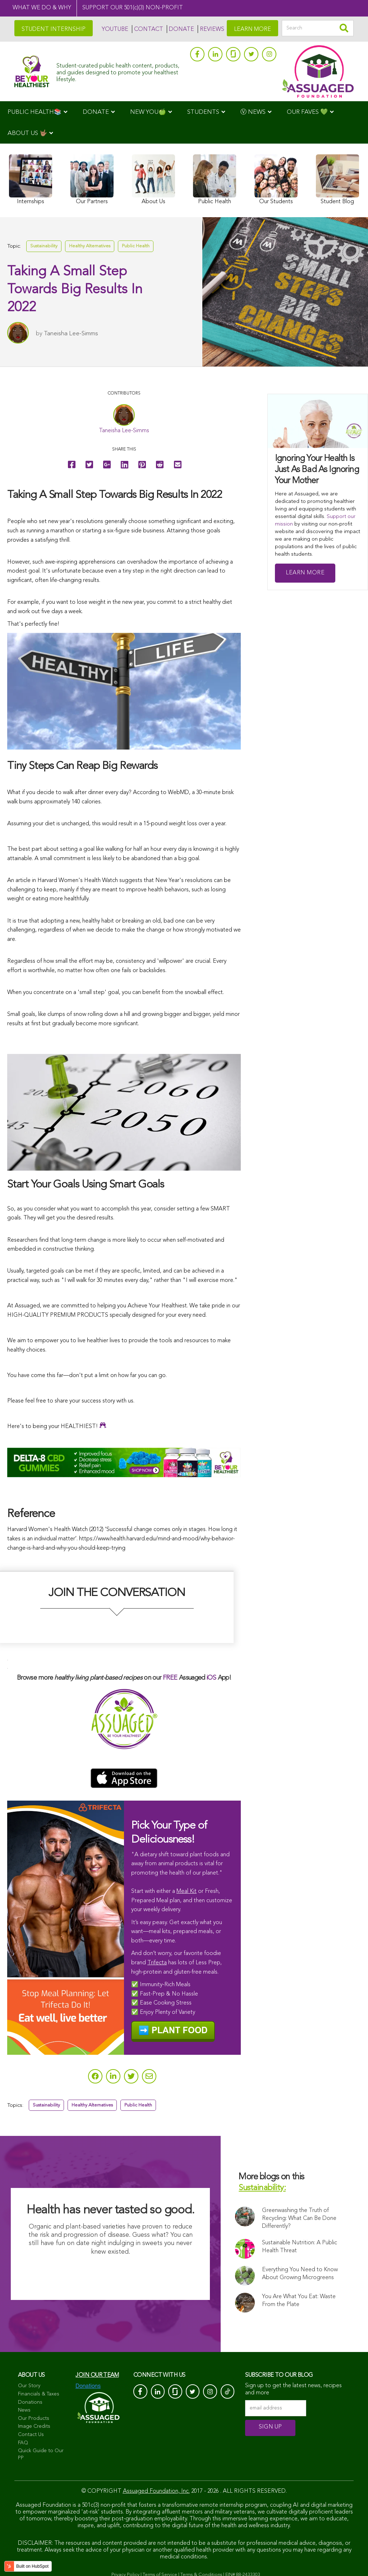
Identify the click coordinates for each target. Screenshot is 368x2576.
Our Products (33, 2419)
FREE (170, 1678)
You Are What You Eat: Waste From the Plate (306, 2302)
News (24, 2411)
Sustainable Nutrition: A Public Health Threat (299, 2248)
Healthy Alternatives (89, 246)
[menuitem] (37, 111)
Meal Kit (186, 1891)
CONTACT (148, 29)
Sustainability (44, 246)
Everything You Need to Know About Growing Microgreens (300, 2275)
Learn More (305, 573)
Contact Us (31, 2436)
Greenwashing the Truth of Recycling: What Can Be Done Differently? (299, 2220)
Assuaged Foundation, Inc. (156, 2493)
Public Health (136, 246)
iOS (211, 1678)
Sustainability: (262, 2189)
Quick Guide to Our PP (41, 2456)
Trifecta (157, 1963)
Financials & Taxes (38, 2395)
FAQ (23, 2444)
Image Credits (34, 2427)
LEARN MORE (252, 29)
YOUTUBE (115, 29)
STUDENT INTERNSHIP (54, 29)
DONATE (181, 29)
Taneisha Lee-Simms (71, 335)
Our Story (29, 2387)
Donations (30, 2403)
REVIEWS (212, 29)
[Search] (318, 28)
